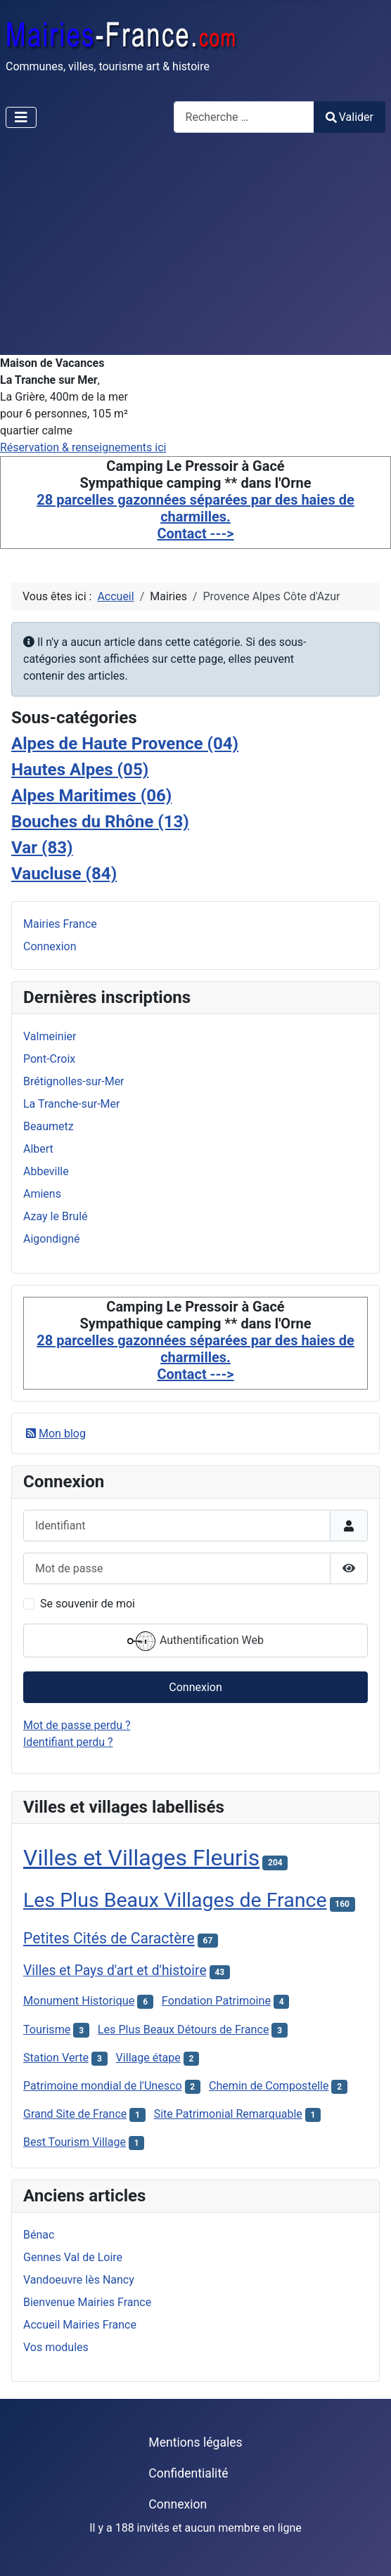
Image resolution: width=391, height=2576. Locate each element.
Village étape (148, 2057)
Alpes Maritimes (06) (91, 795)
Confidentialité (188, 2473)
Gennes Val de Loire (72, 2257)
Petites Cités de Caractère (109, 1938)
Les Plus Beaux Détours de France (183, 2029)
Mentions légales (195, 2442)
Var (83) (42, 847)
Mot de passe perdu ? (77, 1725)
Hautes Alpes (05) (79, 769)
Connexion (49, 946)
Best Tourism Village (74, 2142)
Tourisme (46, 2029)
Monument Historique (78, 2000)
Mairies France (60, 924)
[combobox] (244, 117)
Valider (349, 117)
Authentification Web (195, 1641)
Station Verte (56, 2057)
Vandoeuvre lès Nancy (78, 2279)
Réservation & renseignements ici (83, 447)
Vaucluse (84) (64, 874)
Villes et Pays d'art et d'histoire (115, 1970)
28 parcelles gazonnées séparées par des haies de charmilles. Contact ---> (195, 516)
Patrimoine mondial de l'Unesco (102, 2085)
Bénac (38, 2234)
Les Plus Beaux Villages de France (175, 1900)
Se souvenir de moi (87, 1603)
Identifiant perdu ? (68, 1742)
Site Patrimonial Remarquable (228, 2114)
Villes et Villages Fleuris (141, 1857)
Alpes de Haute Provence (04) (124, 743)
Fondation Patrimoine (216, 2000)
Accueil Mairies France (79, 2324)
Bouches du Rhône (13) (100, 821)
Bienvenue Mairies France (87, 2302)
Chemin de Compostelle (269, 2085)
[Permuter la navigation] (21, 117)
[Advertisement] (195, 249)
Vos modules (56, 2347)
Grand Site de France (75, 2114)
